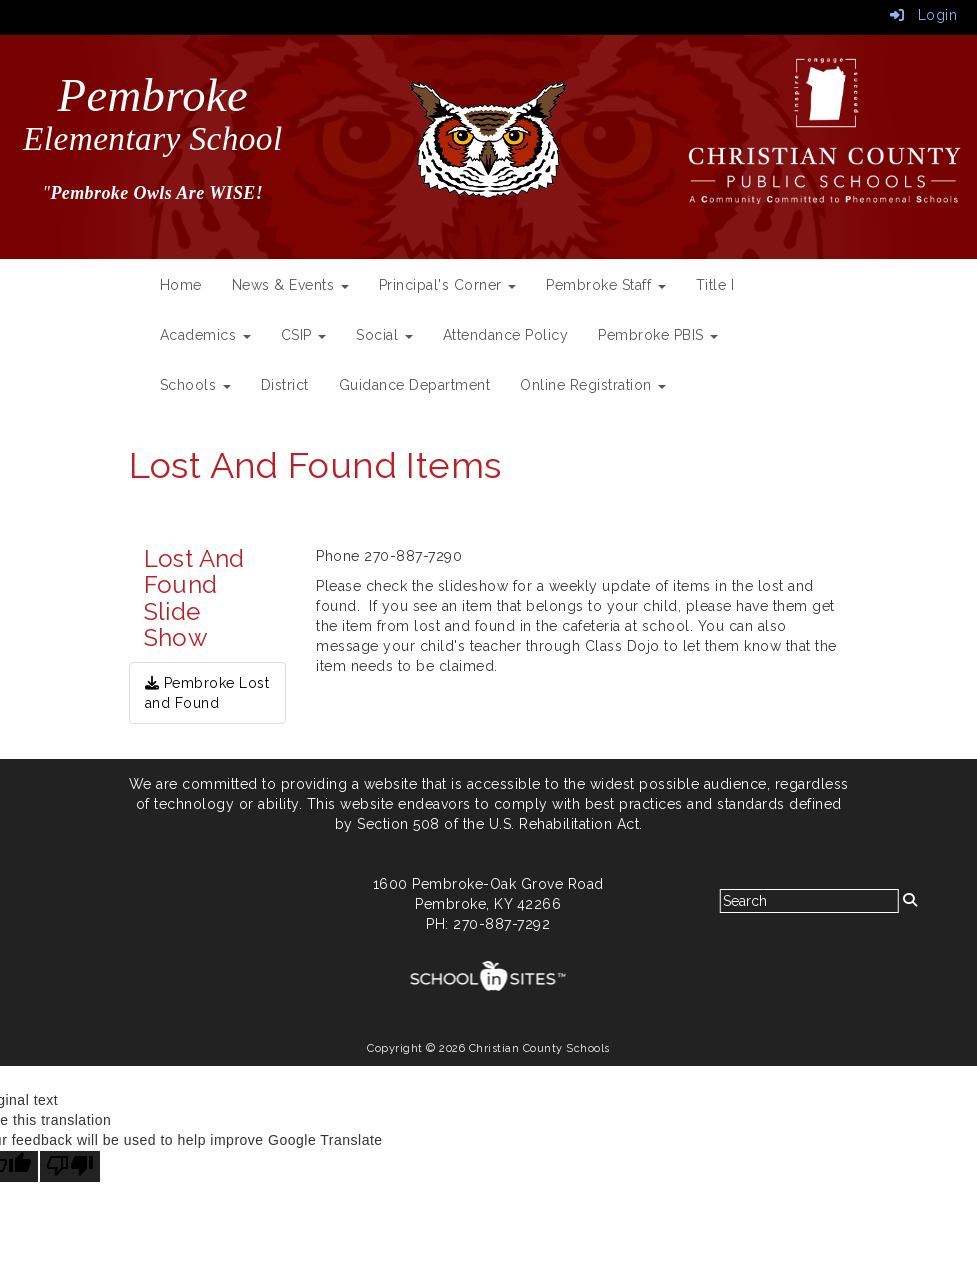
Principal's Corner (448, 285)
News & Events (290, 285)
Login (924, 15)
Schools (195, 385)
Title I (715, 285)
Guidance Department (415, 385)
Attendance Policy (506, 335)
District (285, 385)
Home (181, 285)
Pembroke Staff (606, 285)
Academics (205, 335)
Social (384, 335)
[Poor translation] (70, 1166)
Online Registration (593, 385)
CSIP (304, 335)
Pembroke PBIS (658, 335)
